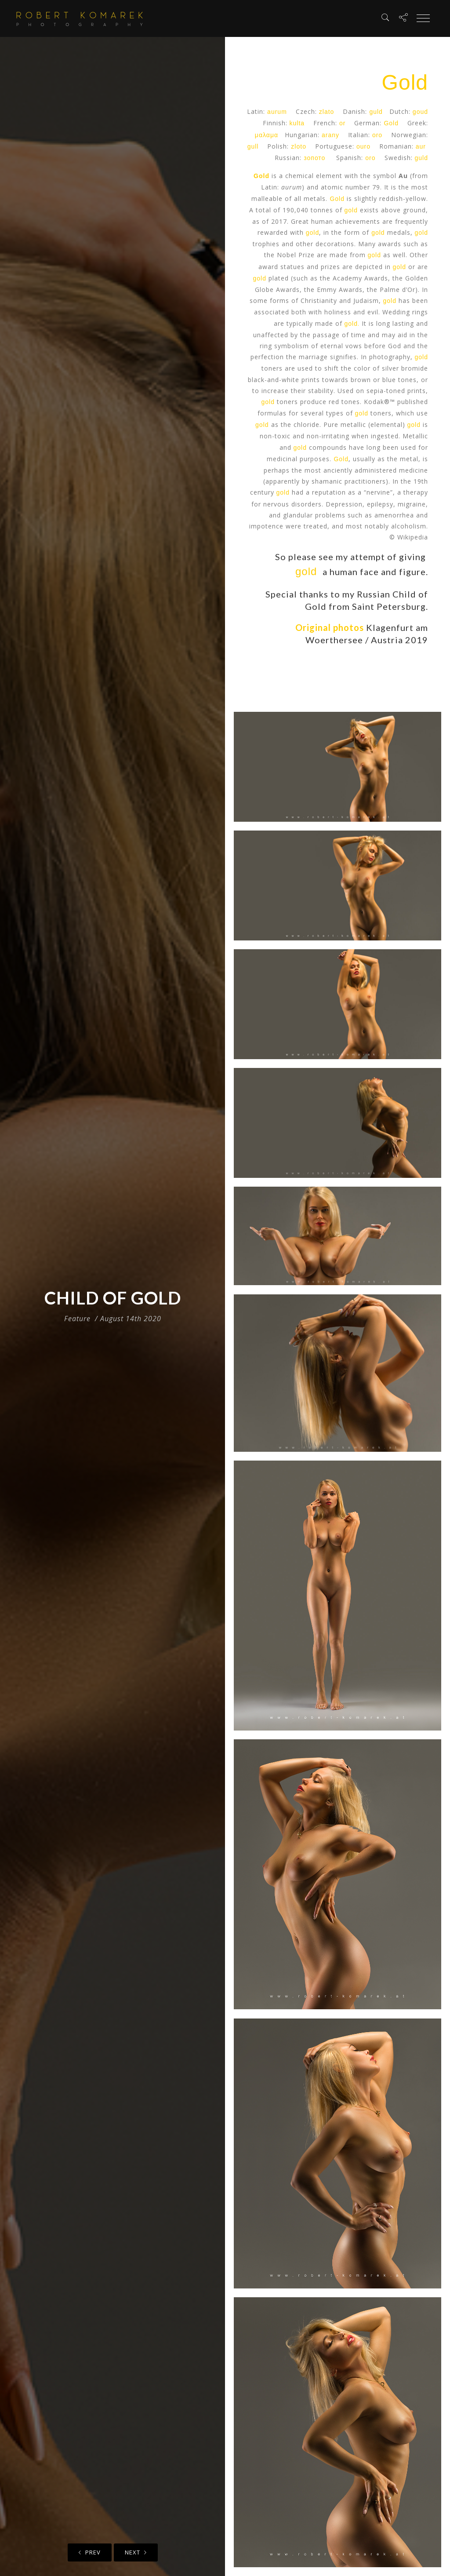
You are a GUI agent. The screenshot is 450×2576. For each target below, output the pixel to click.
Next (136, 2552)
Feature (77, 1318)
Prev (90, 2552)
